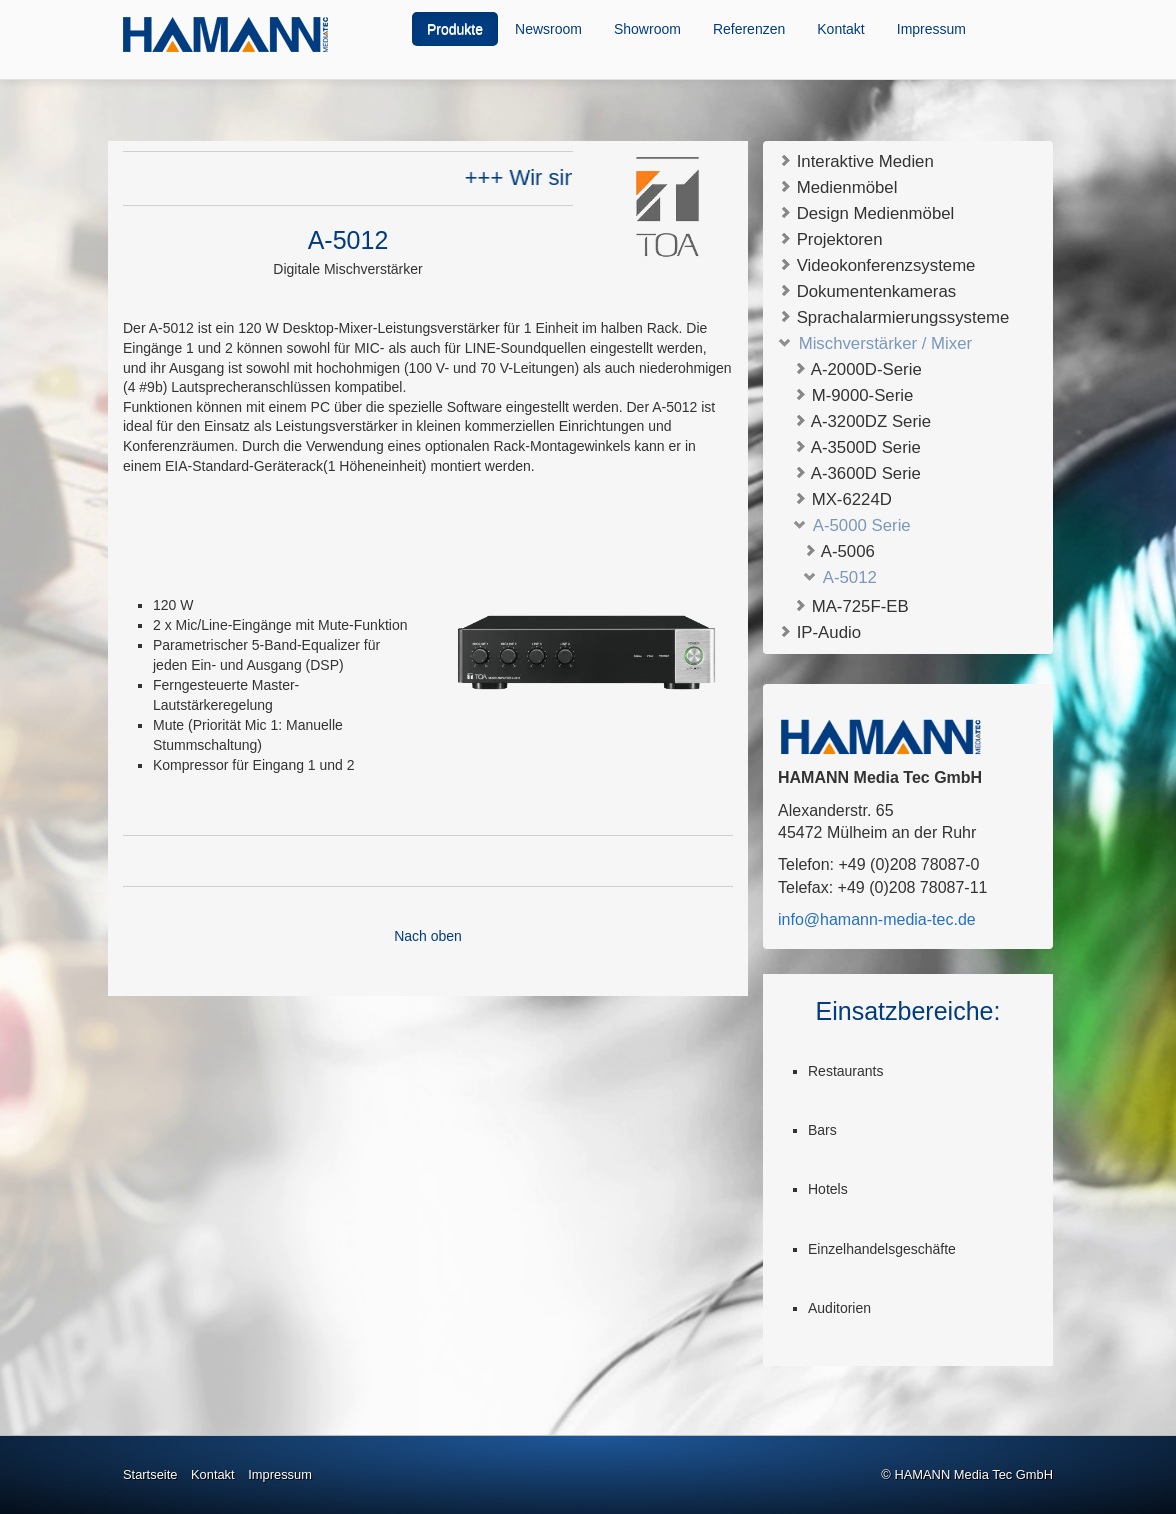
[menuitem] (456, 29)
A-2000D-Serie (857, 369)
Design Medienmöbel (866, 212)
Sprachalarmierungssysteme (893, 316)
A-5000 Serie (852, 525)
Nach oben (428, 936)
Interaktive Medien (856, 160)
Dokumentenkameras (867, 290)
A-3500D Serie (857, 447)
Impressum (931, 29)
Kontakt (840, 29)
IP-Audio (819, 631)
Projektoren (830, 238)
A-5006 (839, 551)
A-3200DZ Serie (862, 421)
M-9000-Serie (853, 395)
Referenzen (749, 29)
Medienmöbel (837, 186)
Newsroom (548, 29)
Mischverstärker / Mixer (875, 342)
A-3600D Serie (857, 473)
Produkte (455, 29)
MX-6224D (842, 499)
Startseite (150, 1474)
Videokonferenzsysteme (876, 264)
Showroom (647, 29)
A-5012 (840, 577)
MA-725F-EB (851, 606)
